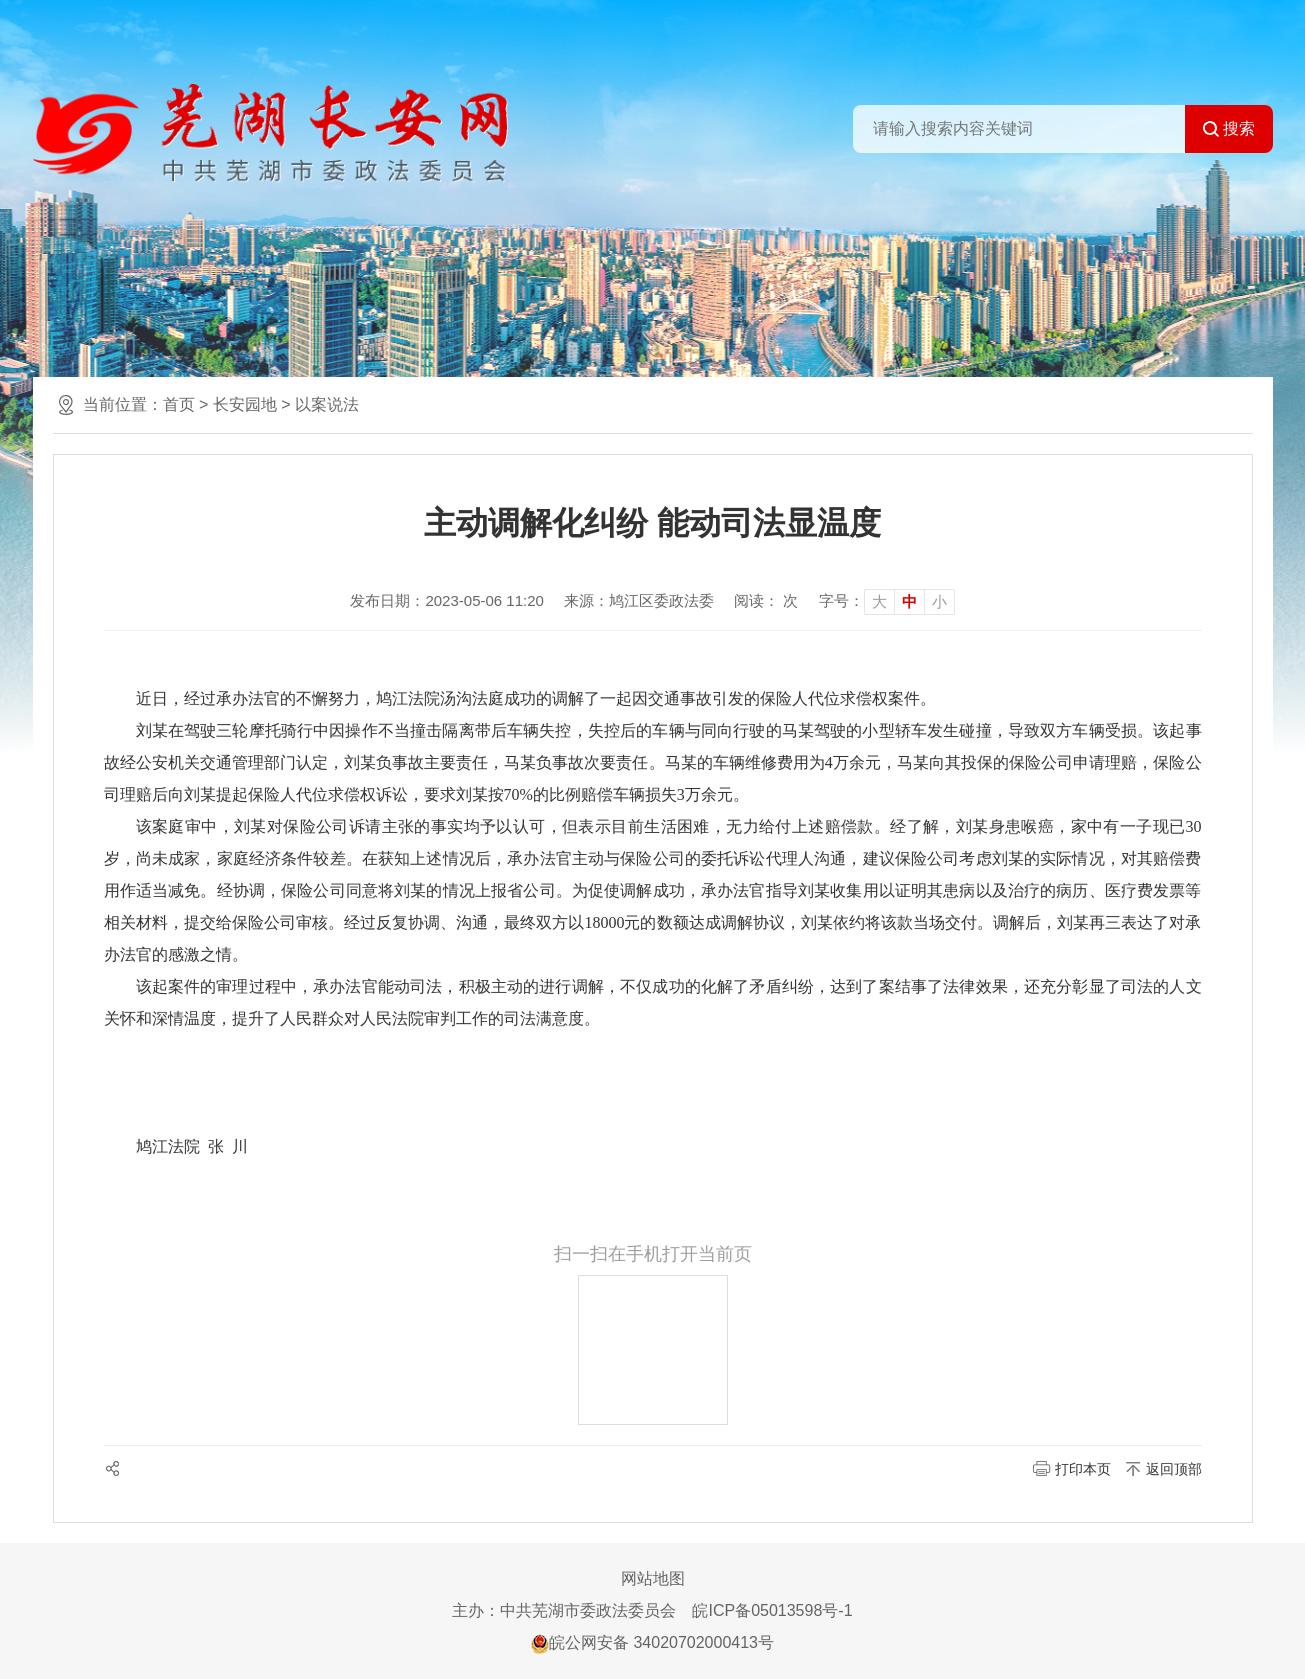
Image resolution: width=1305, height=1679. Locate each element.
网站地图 (653, 1578)
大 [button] (879, 601)
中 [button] (909, 601)
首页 (179, 404)
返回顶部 (1174, 1469)
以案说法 (327, 404)
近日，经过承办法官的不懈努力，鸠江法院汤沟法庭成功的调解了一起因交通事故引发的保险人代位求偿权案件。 (536, 698)
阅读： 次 (766, 600)
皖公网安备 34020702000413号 (652, 1642)
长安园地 (245, 404)
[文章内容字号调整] (887, 601)
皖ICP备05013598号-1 (772, 1610)
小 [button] (939, 601)
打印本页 (1083, 1469)
